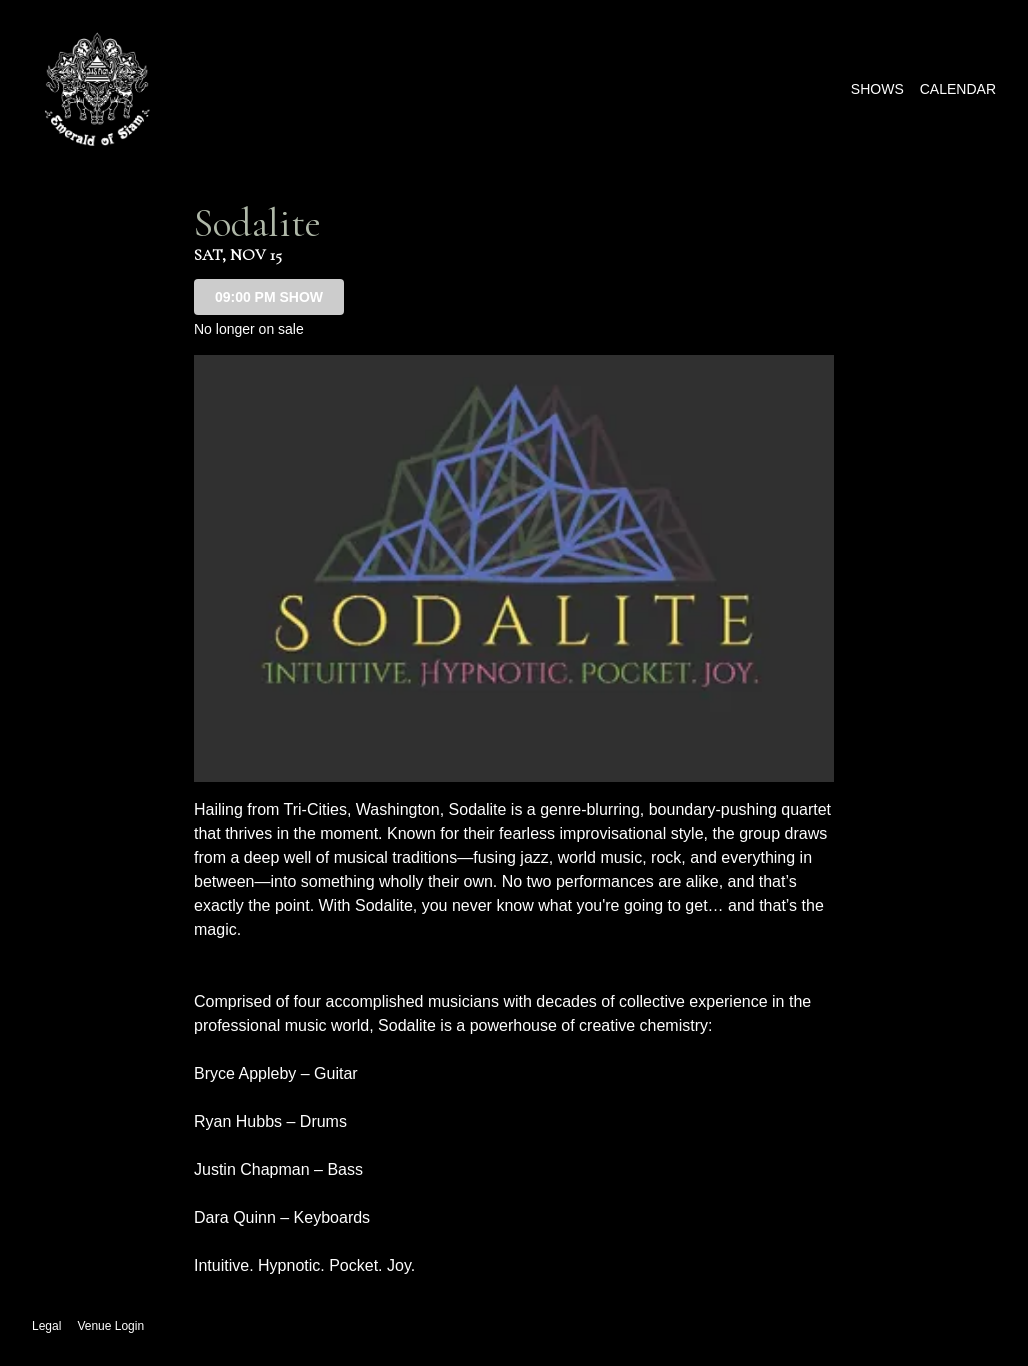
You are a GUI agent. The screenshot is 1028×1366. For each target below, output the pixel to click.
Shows (877, 89)
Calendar (958, 89)
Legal (46, 1326)
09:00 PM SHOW (269, 297)
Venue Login (110, 1326)
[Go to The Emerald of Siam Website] (97, 89)
